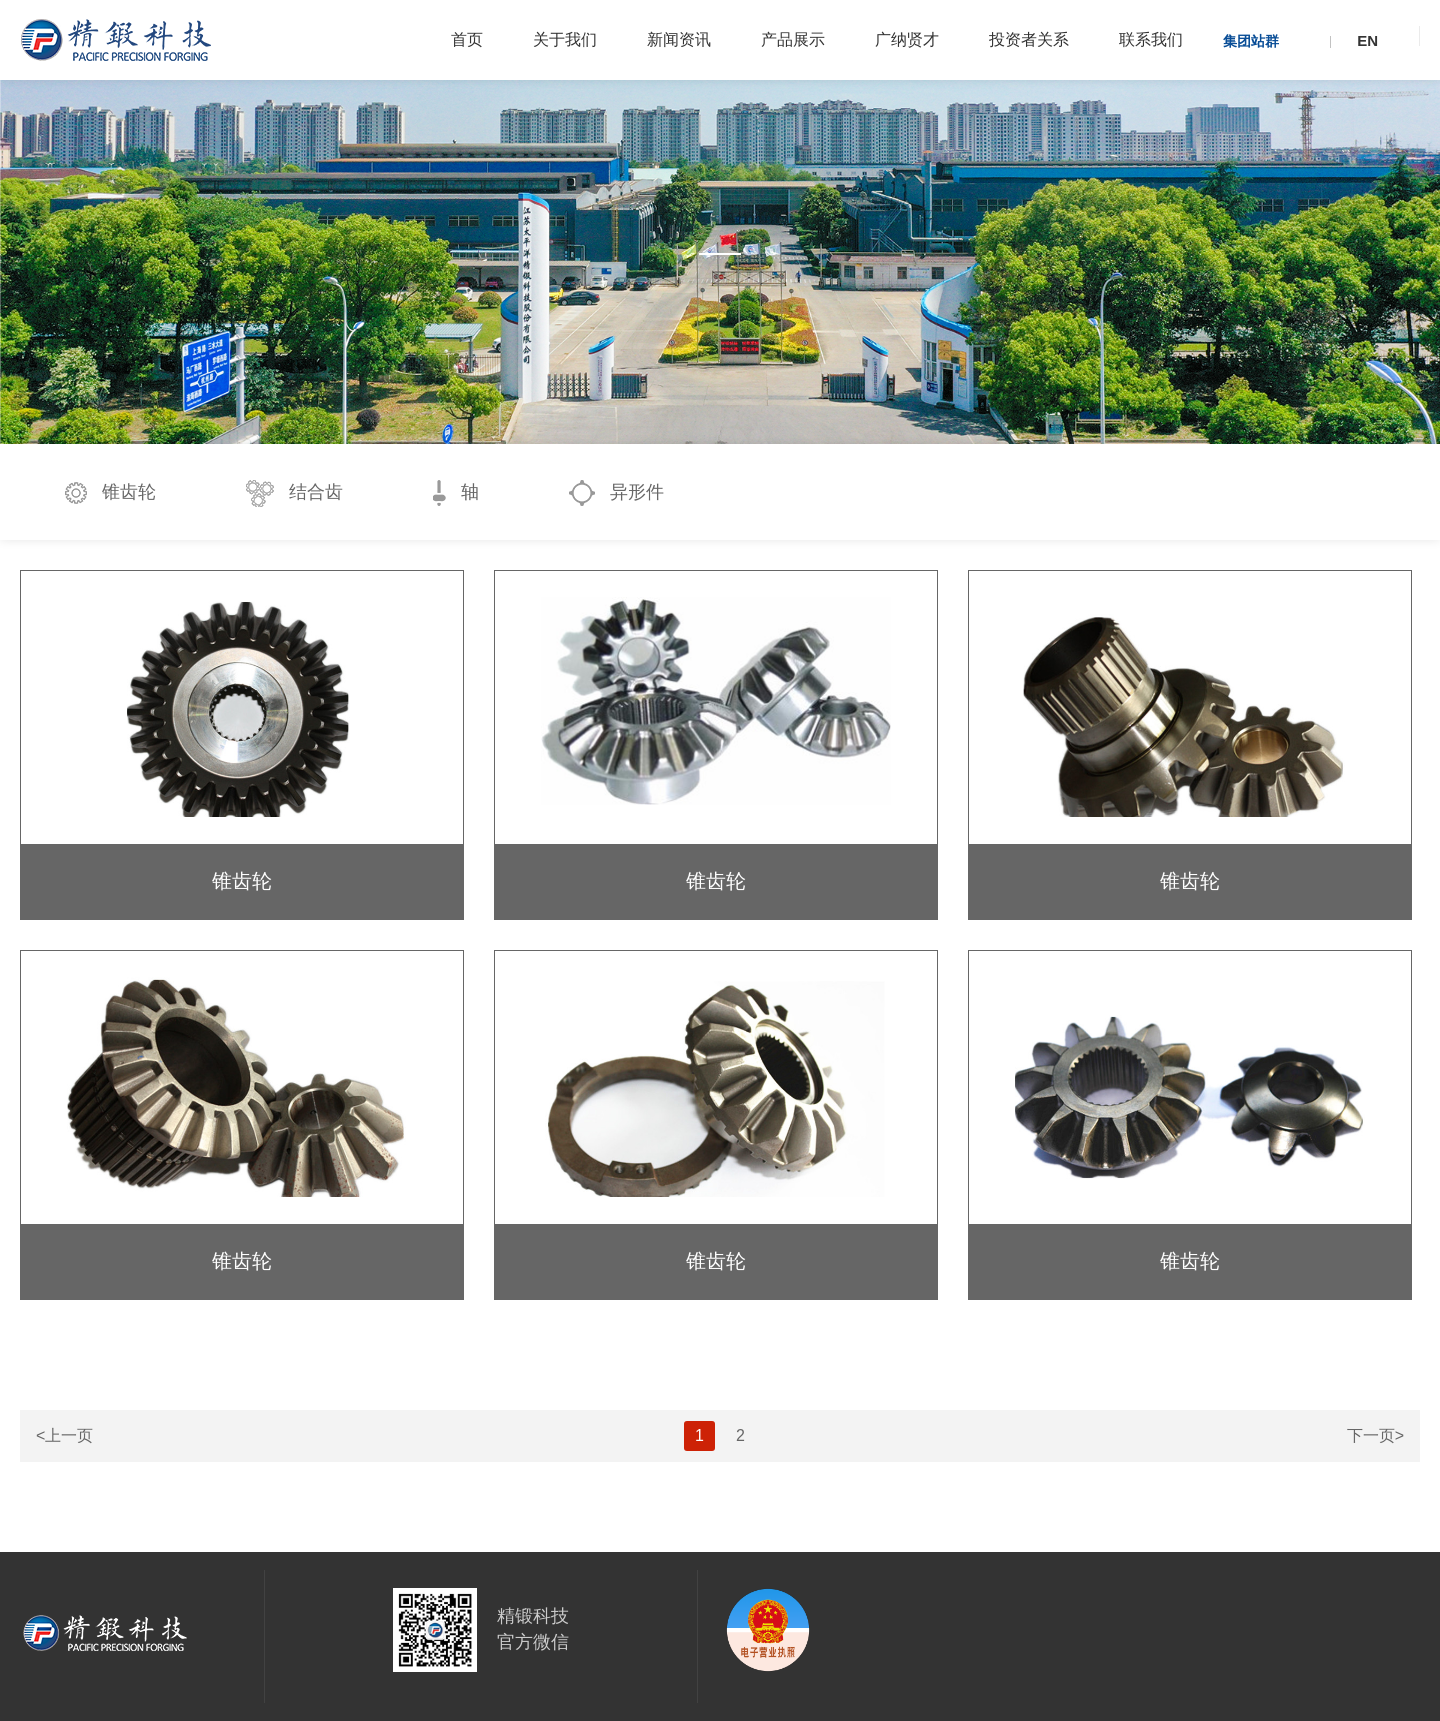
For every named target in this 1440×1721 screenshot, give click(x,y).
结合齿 (294, 493)
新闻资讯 (679, 39)
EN (1367, 40)
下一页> (1375, 1435)
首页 (467, 39)
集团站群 (1251, 41)
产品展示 (793, 39)
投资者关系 (1029, 39)
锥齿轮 (110, 493)
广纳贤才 (907, 39)
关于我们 (565, 39)
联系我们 (1151, 39)
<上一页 (64, 1435)
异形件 (616, 493)
